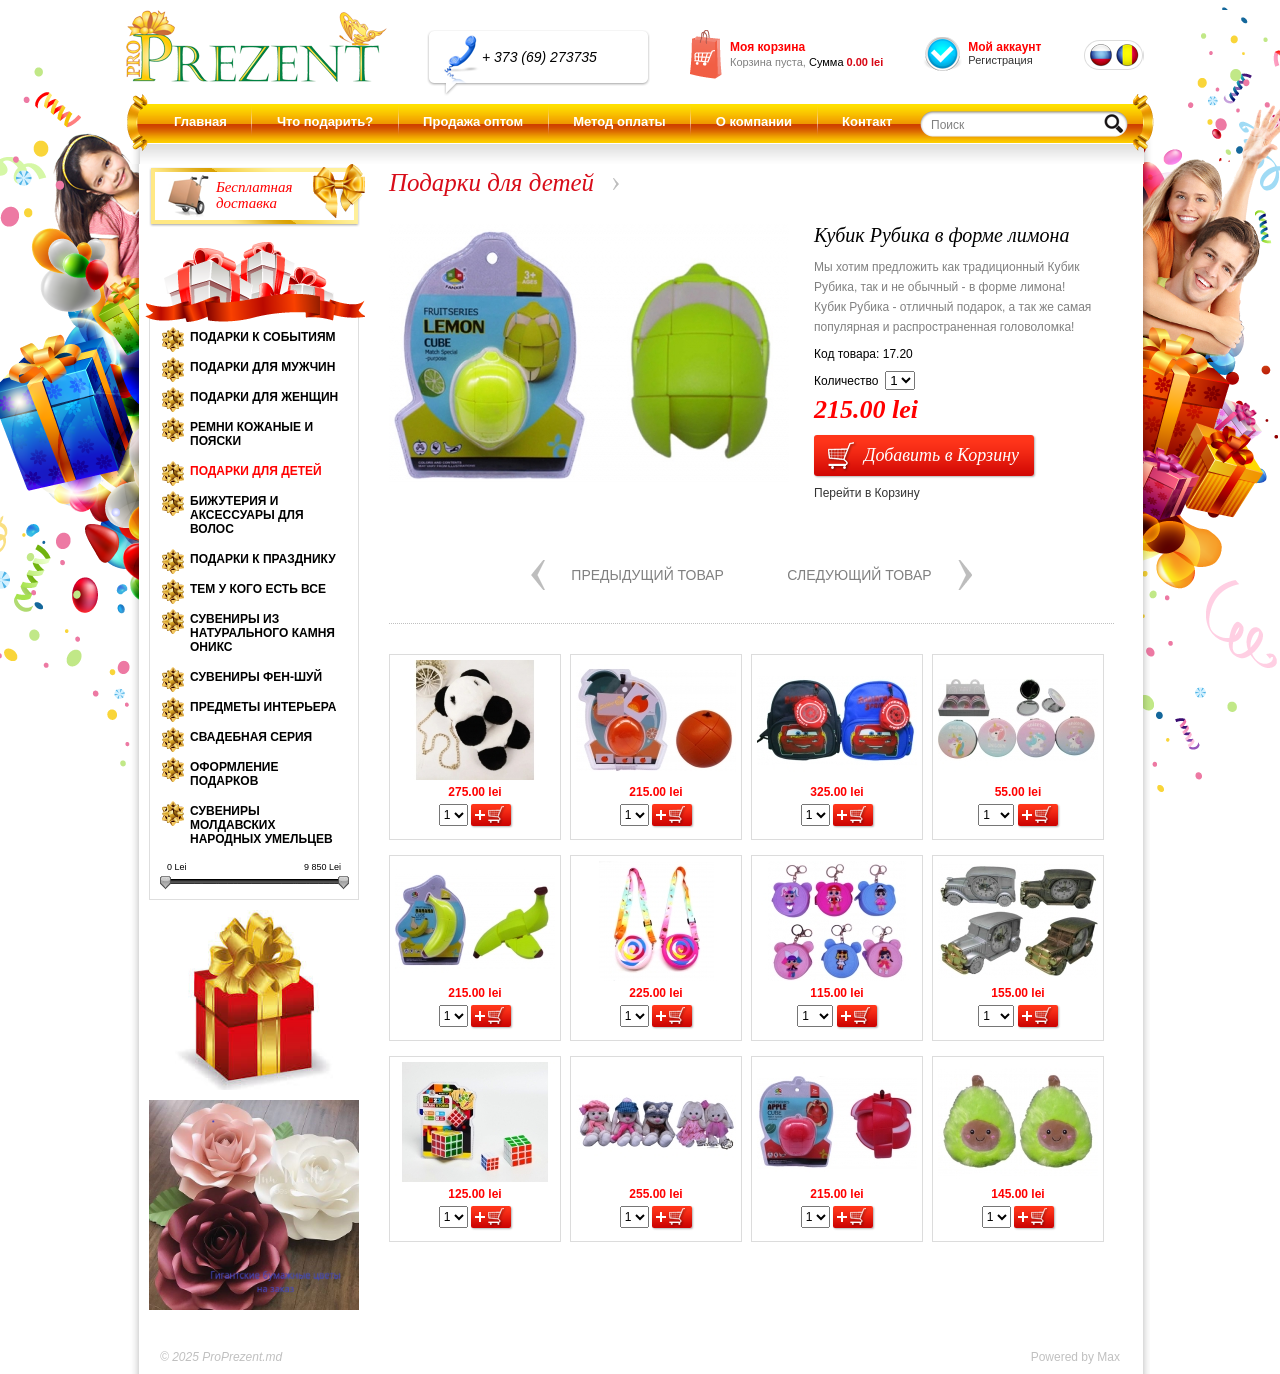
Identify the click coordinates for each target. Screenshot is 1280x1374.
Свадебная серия (251, 737)
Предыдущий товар (647, 575)
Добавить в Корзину (941, 455)
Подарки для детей (256, 471)
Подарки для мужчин (262, 367)
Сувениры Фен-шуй (256, 677)
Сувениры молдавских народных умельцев (261, 825)
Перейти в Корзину (867, 493)
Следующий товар (859, 575)
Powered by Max (1075, 1357)
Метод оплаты (619, 121)
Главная (200, 121)
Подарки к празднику (263, 559)
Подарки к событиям (263, 337)
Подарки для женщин (264, 397)
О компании (754, 121)
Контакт (867, 121)
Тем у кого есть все (258, 589)
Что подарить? (325, 121)
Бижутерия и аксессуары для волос (247, 515)
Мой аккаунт (1004, 47)
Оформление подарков (234, 774)
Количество (846, 381)
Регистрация (1000, 60)
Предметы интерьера (263, 707)
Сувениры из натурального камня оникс (262, 633)
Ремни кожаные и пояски (251, 434)
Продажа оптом (473, 121)
